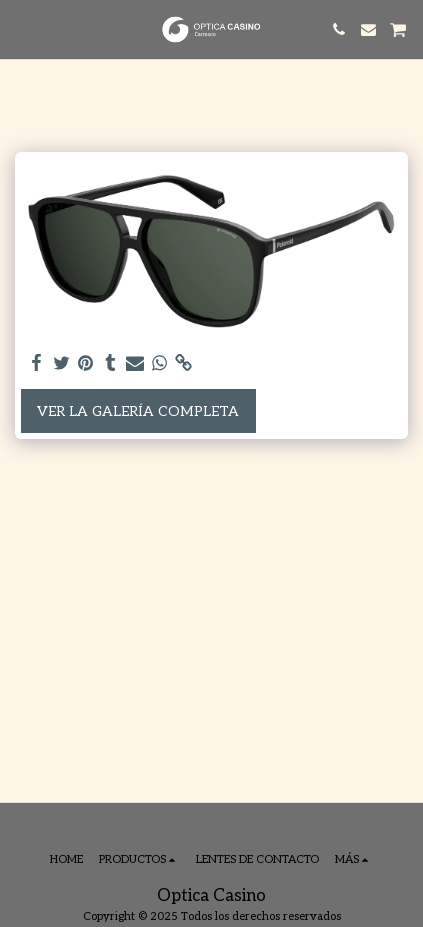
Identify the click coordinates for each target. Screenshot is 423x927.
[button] (22, 29)
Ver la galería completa (138, 411)
